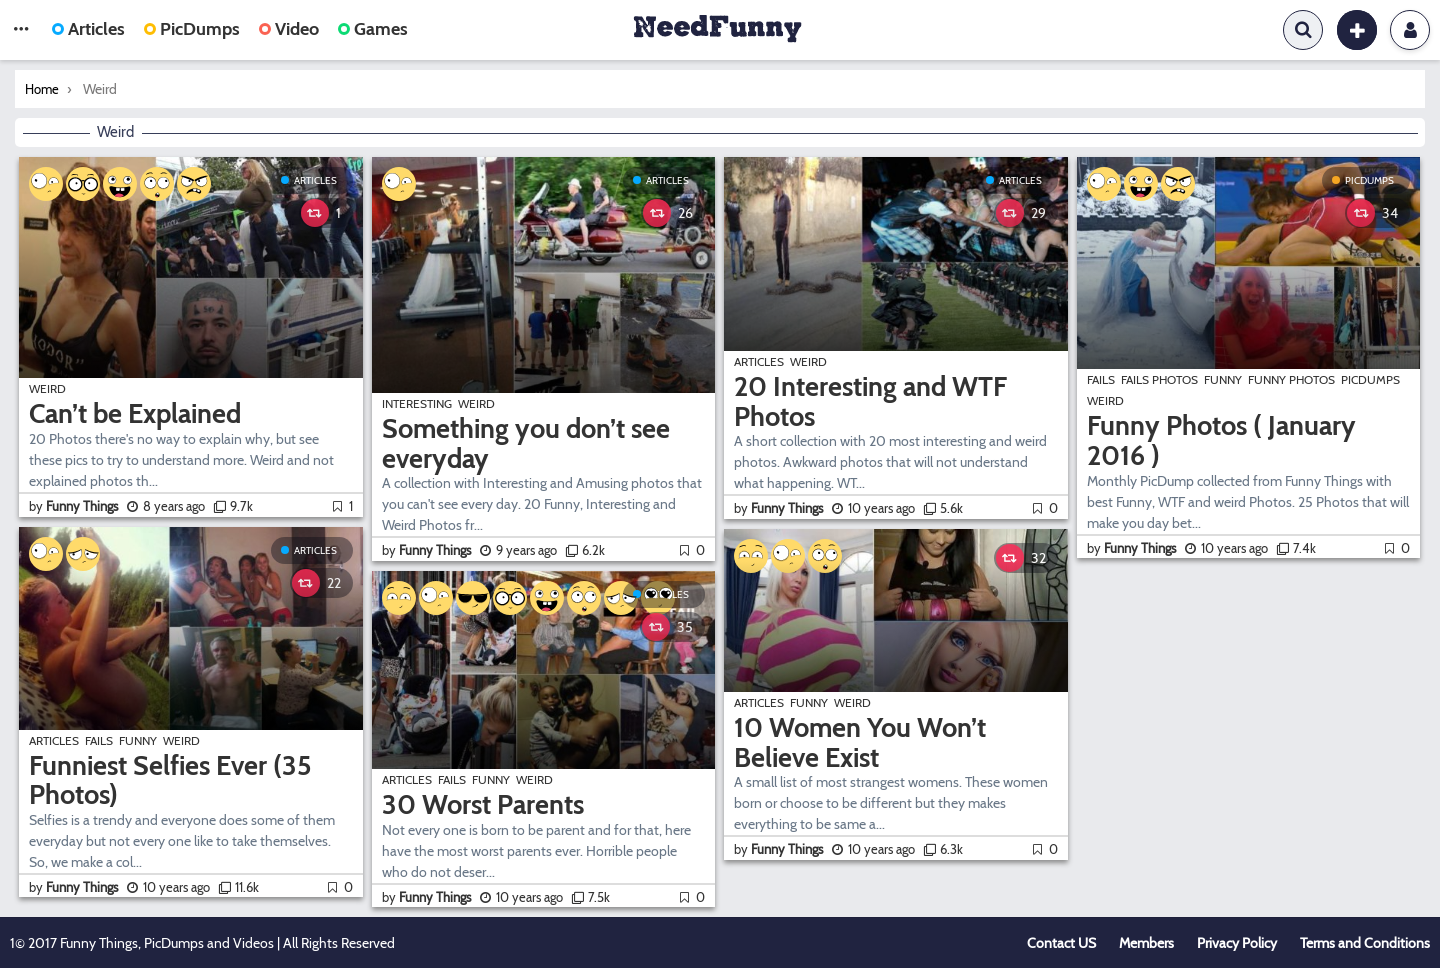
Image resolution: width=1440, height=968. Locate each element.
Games (373, 29)
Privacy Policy (1237, 943)
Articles (88, 29)
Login (1410, 30)
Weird (47, 388)
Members (1146, 943)
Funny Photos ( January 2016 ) (1221, 440)
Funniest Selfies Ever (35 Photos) (170, 780)
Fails (99, 740)
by (75, 506)
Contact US (1061, 943)
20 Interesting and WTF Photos (870, 401)
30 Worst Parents (483, 804)
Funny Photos (1291, 379)
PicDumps (192, 29)
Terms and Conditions (1365, 943)
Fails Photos (1159, 379)
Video (289, 29)
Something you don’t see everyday (526, 443)
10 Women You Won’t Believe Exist (860, 742)
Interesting (417, 403)
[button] (21, 30)
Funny (138, 740)
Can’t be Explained (135, 413)
